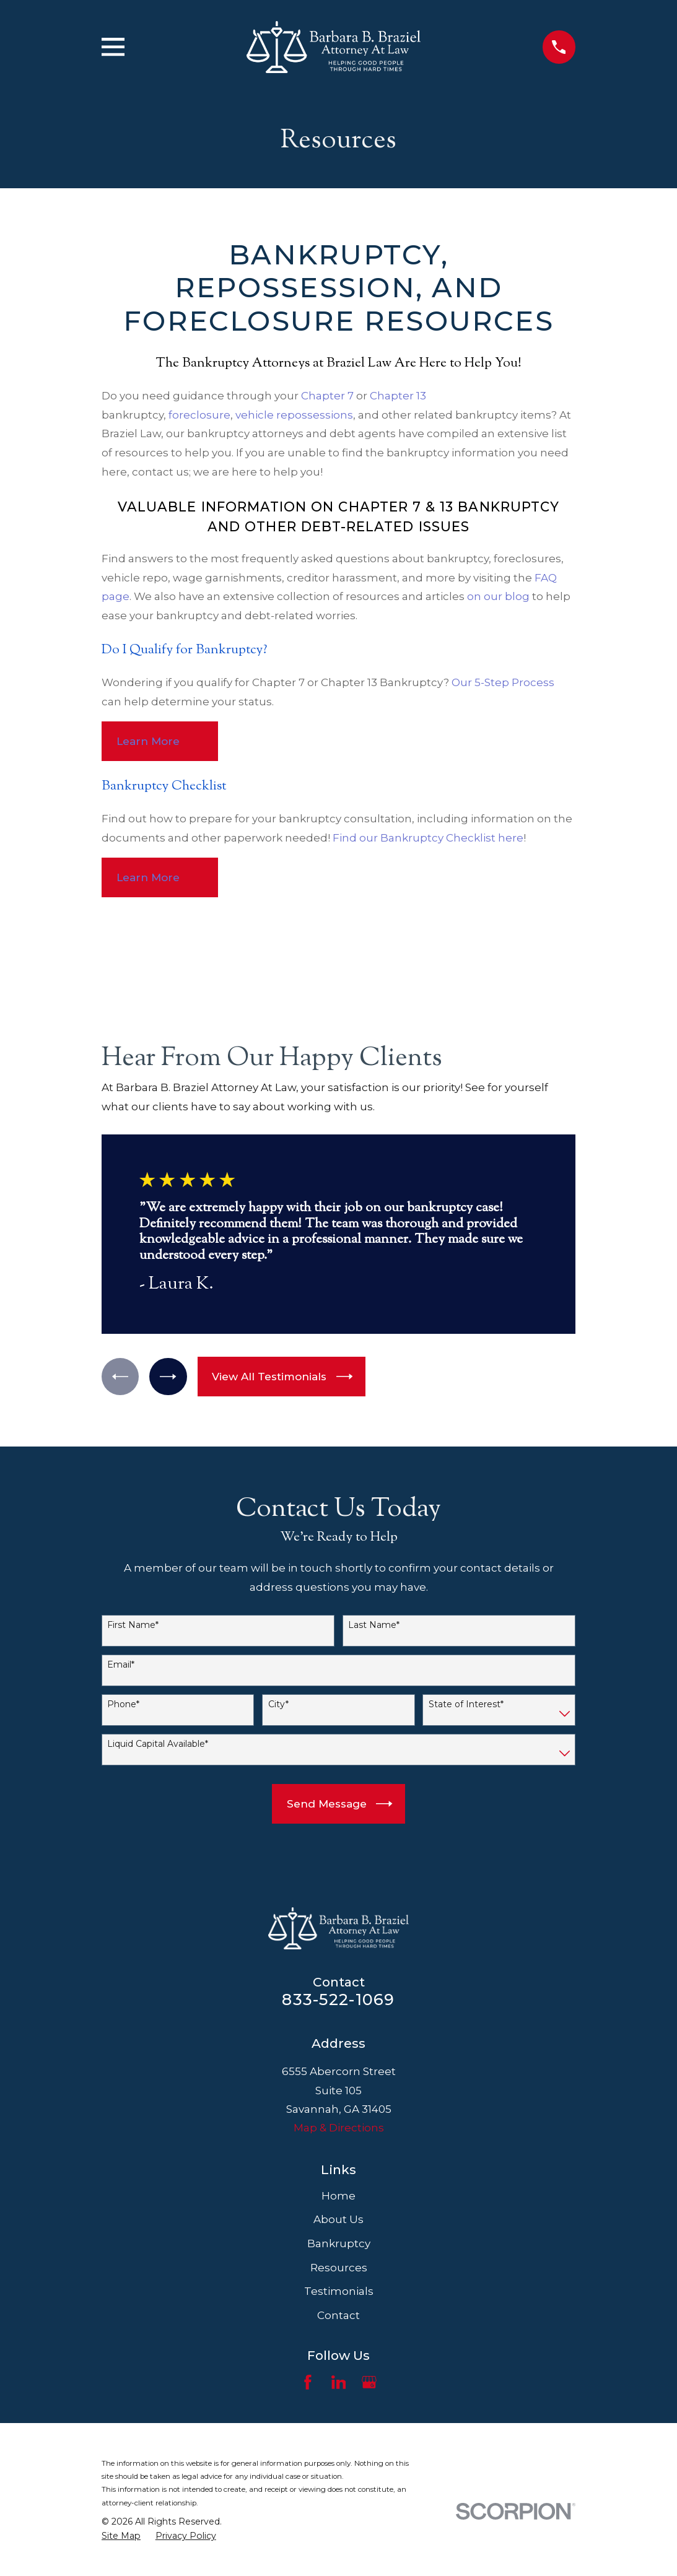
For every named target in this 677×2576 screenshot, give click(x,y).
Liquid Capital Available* (157, 1744)
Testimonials (338, 2291)
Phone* (123, 1704)
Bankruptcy (338, 2243)
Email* (120, 1665)
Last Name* (374, 1625)
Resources (338, 2267)
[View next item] (169, 1376)
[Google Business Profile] (369, 2382)
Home (338, 2196)
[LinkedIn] (338, 2382)
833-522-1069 (338, 1999)
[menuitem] (121, 2536)
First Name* (133, 1625)
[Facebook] (307, 2382)
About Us (338, 2219)
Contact (338, 2315)
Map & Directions (339, 2127)
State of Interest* (466, 1704)
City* (278, 1704)
